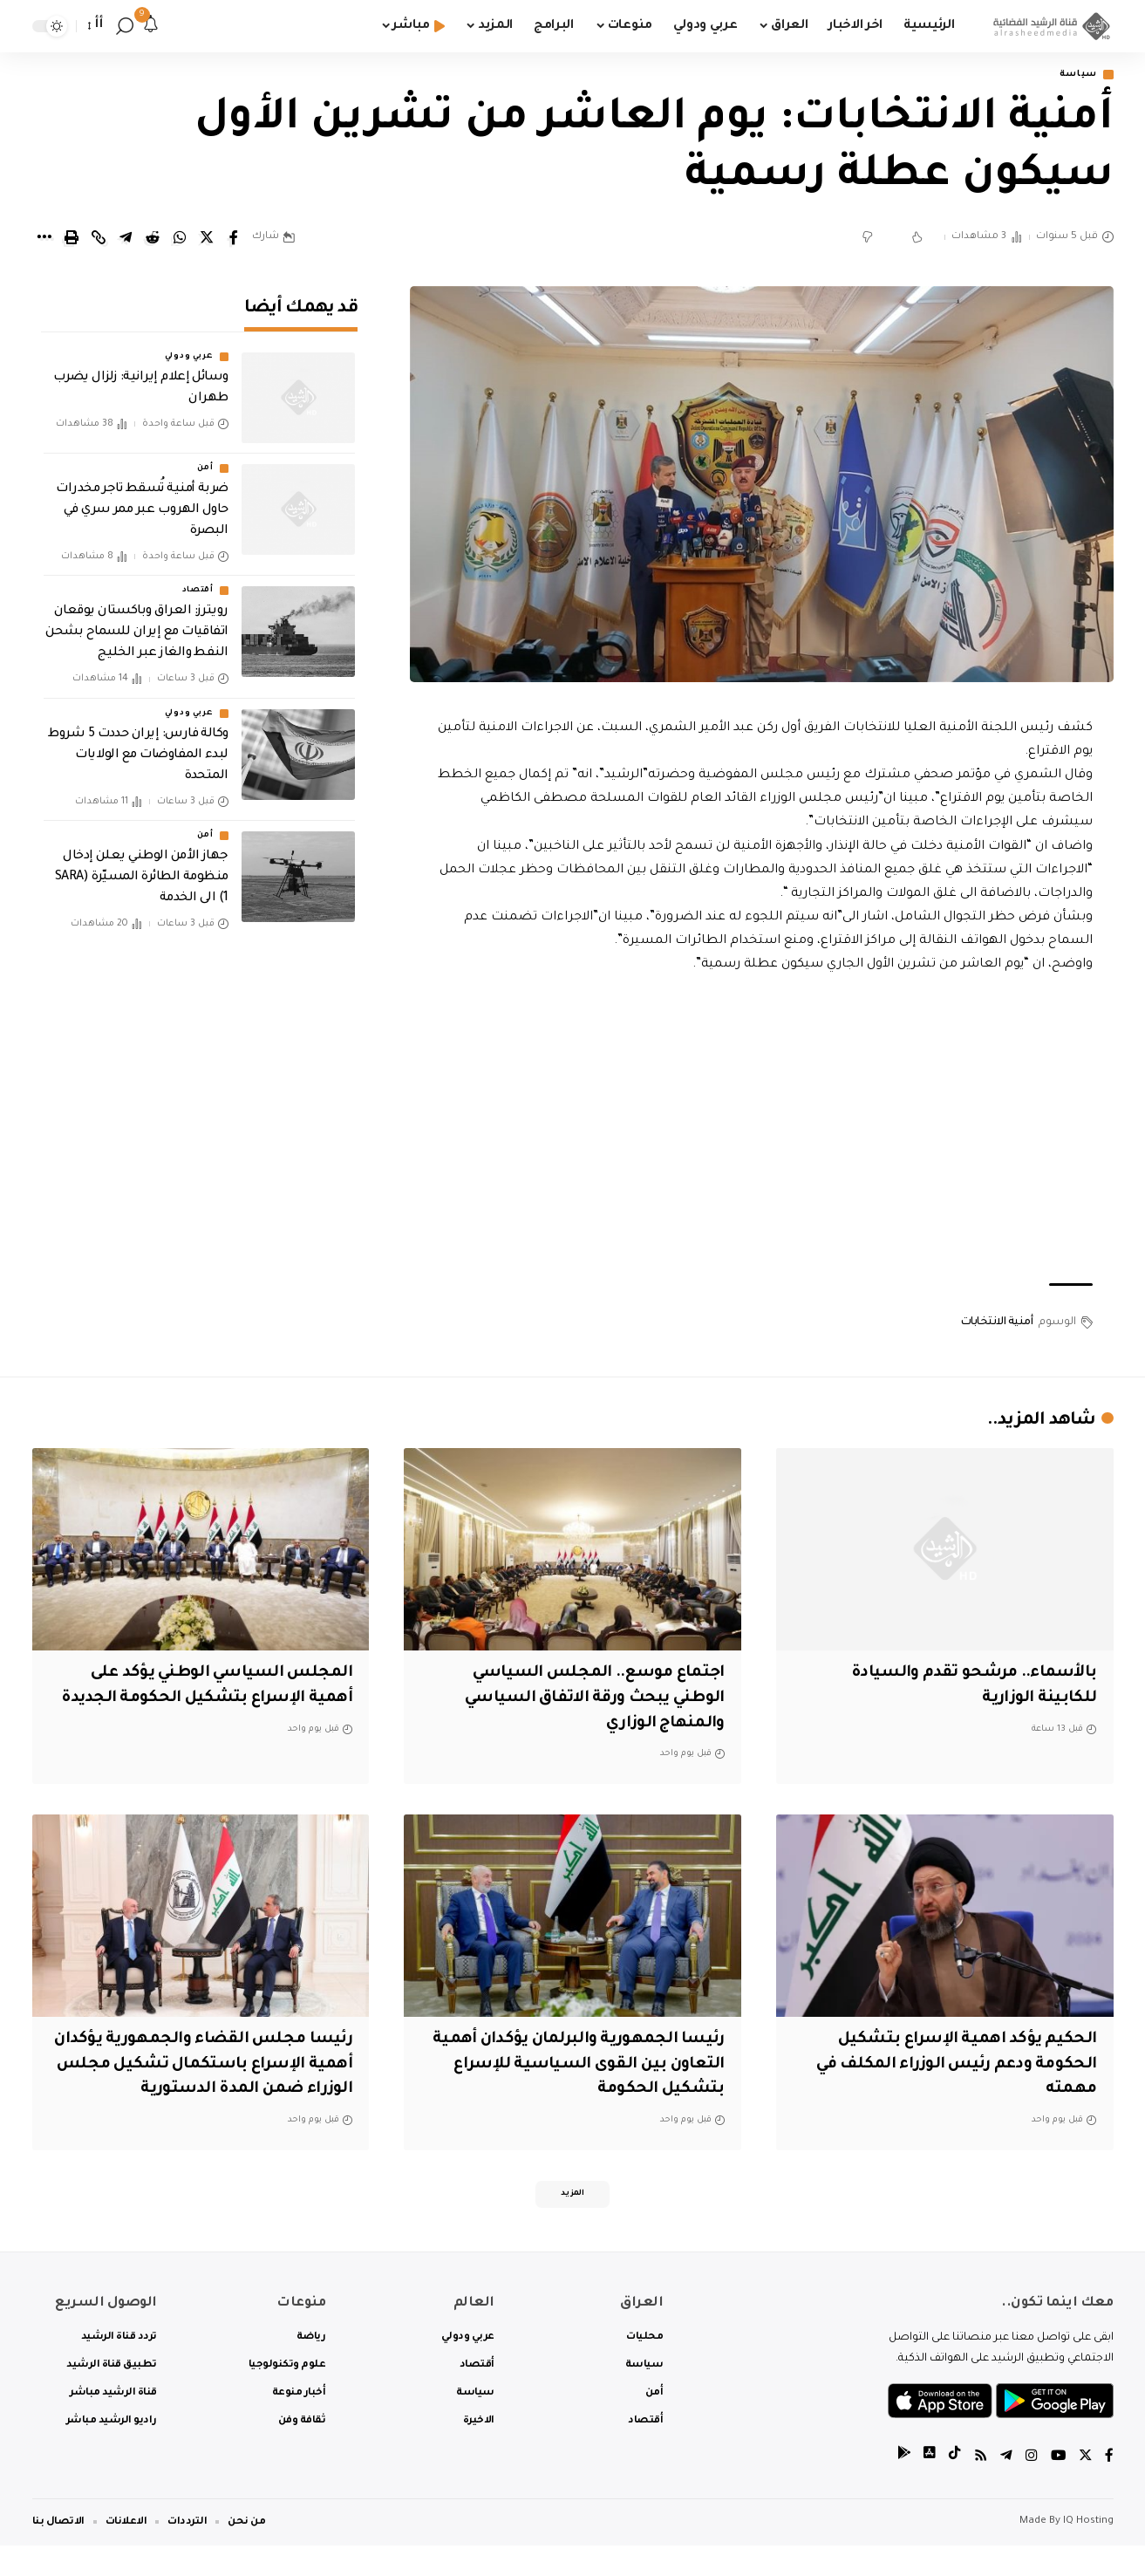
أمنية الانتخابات (997, 1323)
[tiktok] (952, 2488)
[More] (44, 239)
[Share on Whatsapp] (179, 239)
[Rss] (978, 2488)
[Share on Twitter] (206, 239)
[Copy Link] (98, 239)
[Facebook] (1109, 2488)
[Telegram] (1004, 2488)
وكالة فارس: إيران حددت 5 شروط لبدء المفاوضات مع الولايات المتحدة (138, 743)
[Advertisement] (761, 1131)
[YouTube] (1057, 2488)
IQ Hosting (1088, 2552)
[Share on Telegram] (125, 239)
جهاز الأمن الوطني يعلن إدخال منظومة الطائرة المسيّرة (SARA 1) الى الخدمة (141, 866)
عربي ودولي (189, 345)
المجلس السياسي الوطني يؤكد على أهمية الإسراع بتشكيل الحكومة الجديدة (214, 1699)
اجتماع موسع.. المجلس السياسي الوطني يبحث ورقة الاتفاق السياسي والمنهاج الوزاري (586, 1699)
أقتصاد (198, 579)
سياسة (1074, 75)
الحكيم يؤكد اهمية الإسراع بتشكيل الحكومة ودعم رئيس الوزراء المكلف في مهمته (948, 2066)
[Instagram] (1030, 2488)
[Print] (71, 239)
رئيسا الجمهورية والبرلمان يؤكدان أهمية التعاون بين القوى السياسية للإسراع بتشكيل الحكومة (591, 2066)
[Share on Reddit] (152, 239)
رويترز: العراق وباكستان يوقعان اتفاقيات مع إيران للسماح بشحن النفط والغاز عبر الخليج (136, 621)
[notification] (151, 26)
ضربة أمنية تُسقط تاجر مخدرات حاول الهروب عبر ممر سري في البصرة (142, 499)
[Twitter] (1085, 2488)
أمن (205, 457)
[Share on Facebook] (234, 239)
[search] (124, 26)
